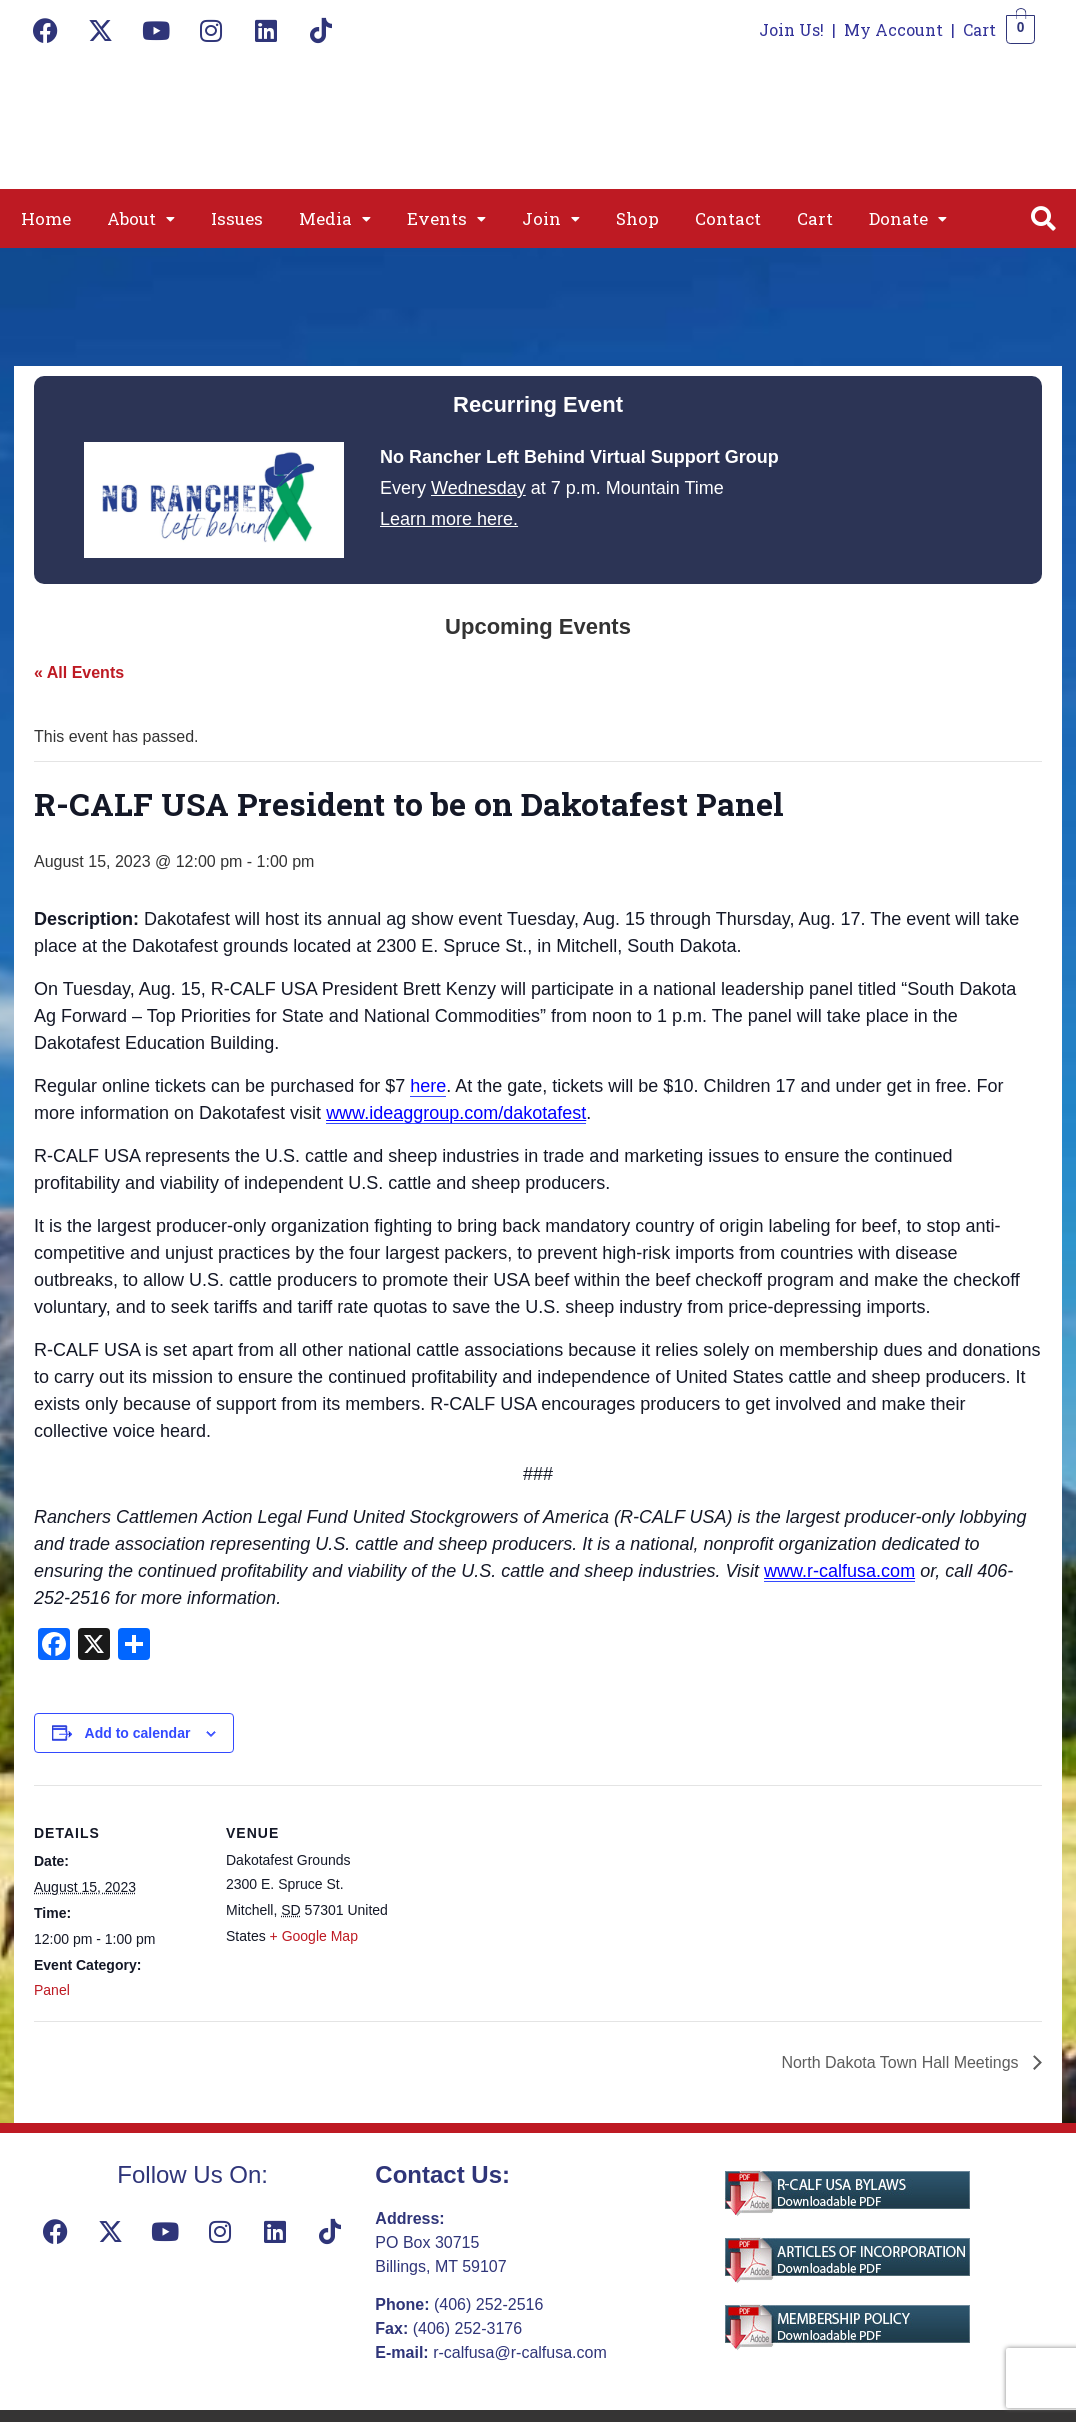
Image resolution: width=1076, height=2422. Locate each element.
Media (335, 218)
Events (446, 218)
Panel (52, 1990)
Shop (637, 218)
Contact (728, 218)
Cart (979, 29)
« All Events (79, 672)
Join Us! (791, 29)
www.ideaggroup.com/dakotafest (456, 1113)
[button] (141, 218)
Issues (237, 218)
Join (551, 218)
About (141, 218)
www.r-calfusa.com (839, 1571)
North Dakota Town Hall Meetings (902, 2062)
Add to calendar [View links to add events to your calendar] (138, 1733)
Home (46, 218)
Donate (908, 218)
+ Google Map (314, 1936)
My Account (893, 29)
